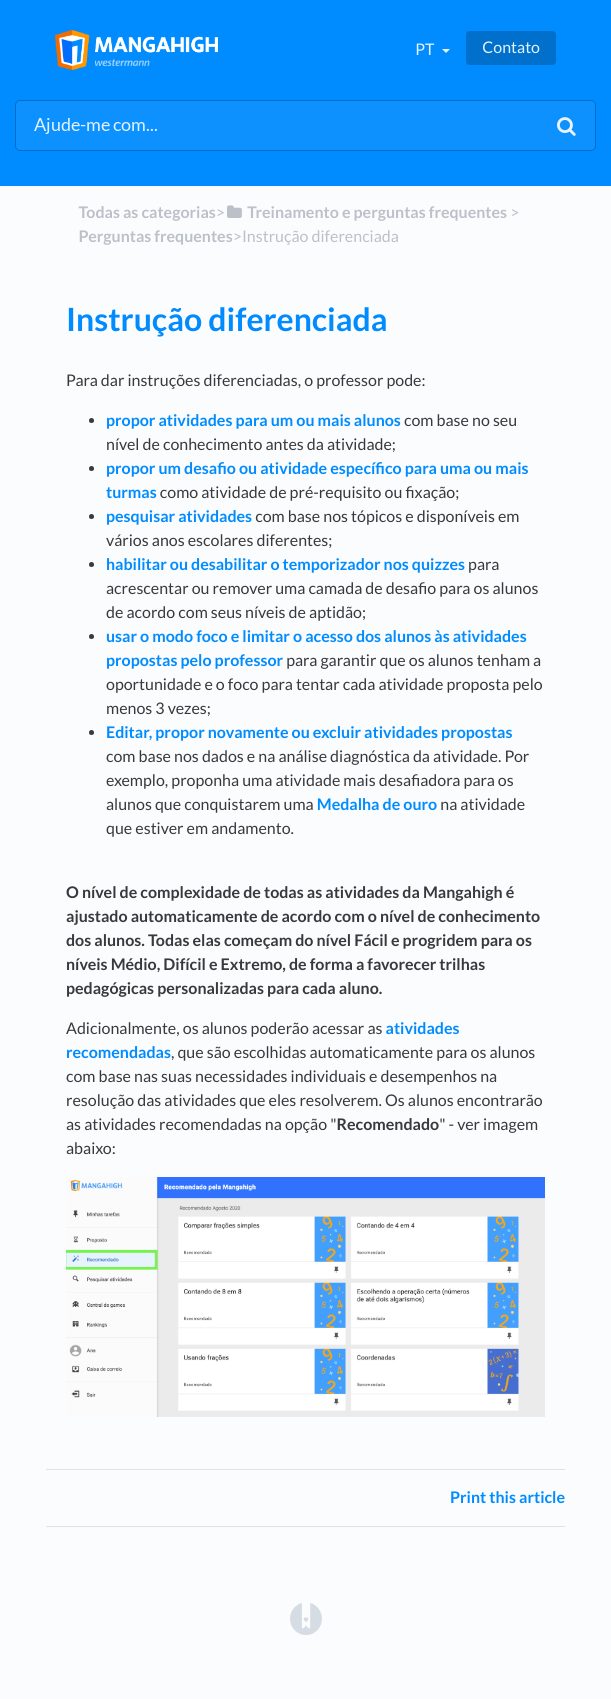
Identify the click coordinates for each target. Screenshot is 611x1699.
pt (426, 49)
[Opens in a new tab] (306, 1617)
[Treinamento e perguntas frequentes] (366, 212)
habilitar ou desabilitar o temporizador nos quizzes (285, 564)
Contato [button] (511, 47)
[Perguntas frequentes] (155, 236)
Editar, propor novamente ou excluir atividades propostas (309, 732)
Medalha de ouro (377, 804)
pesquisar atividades (179, 516)
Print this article (507, 1497)
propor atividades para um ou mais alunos (253, 420)
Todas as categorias (146, 212)
